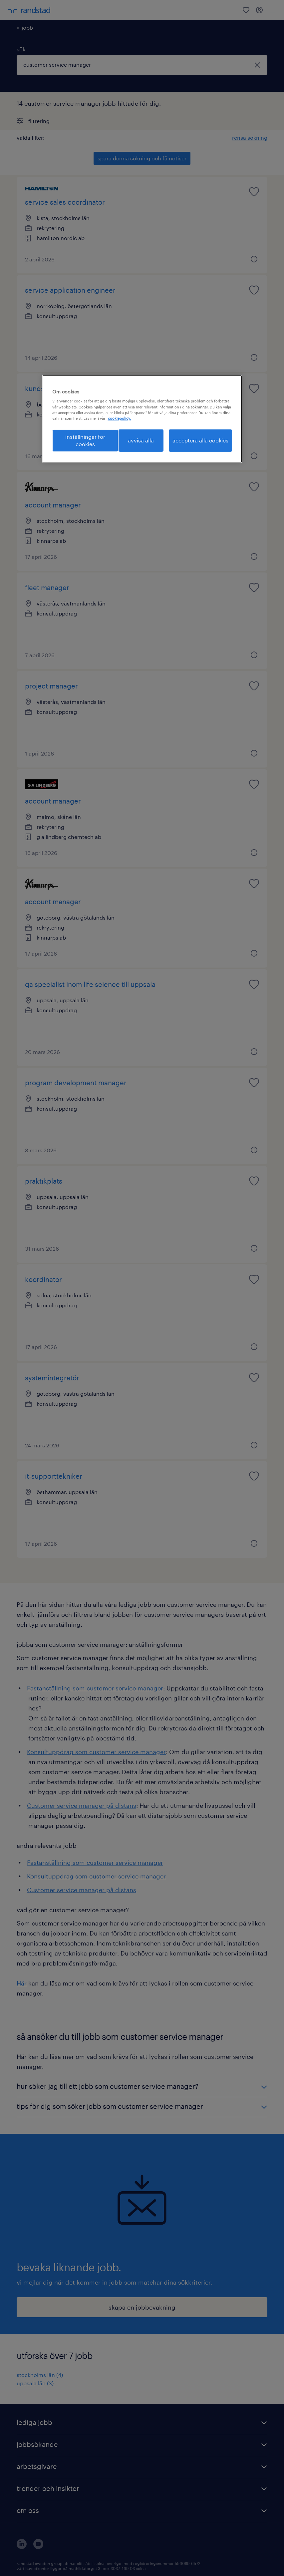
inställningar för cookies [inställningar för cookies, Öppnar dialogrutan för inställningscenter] (85, 440)
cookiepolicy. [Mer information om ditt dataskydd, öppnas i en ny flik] (119, 418)
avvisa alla (141, 440)
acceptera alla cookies (200, 440)
